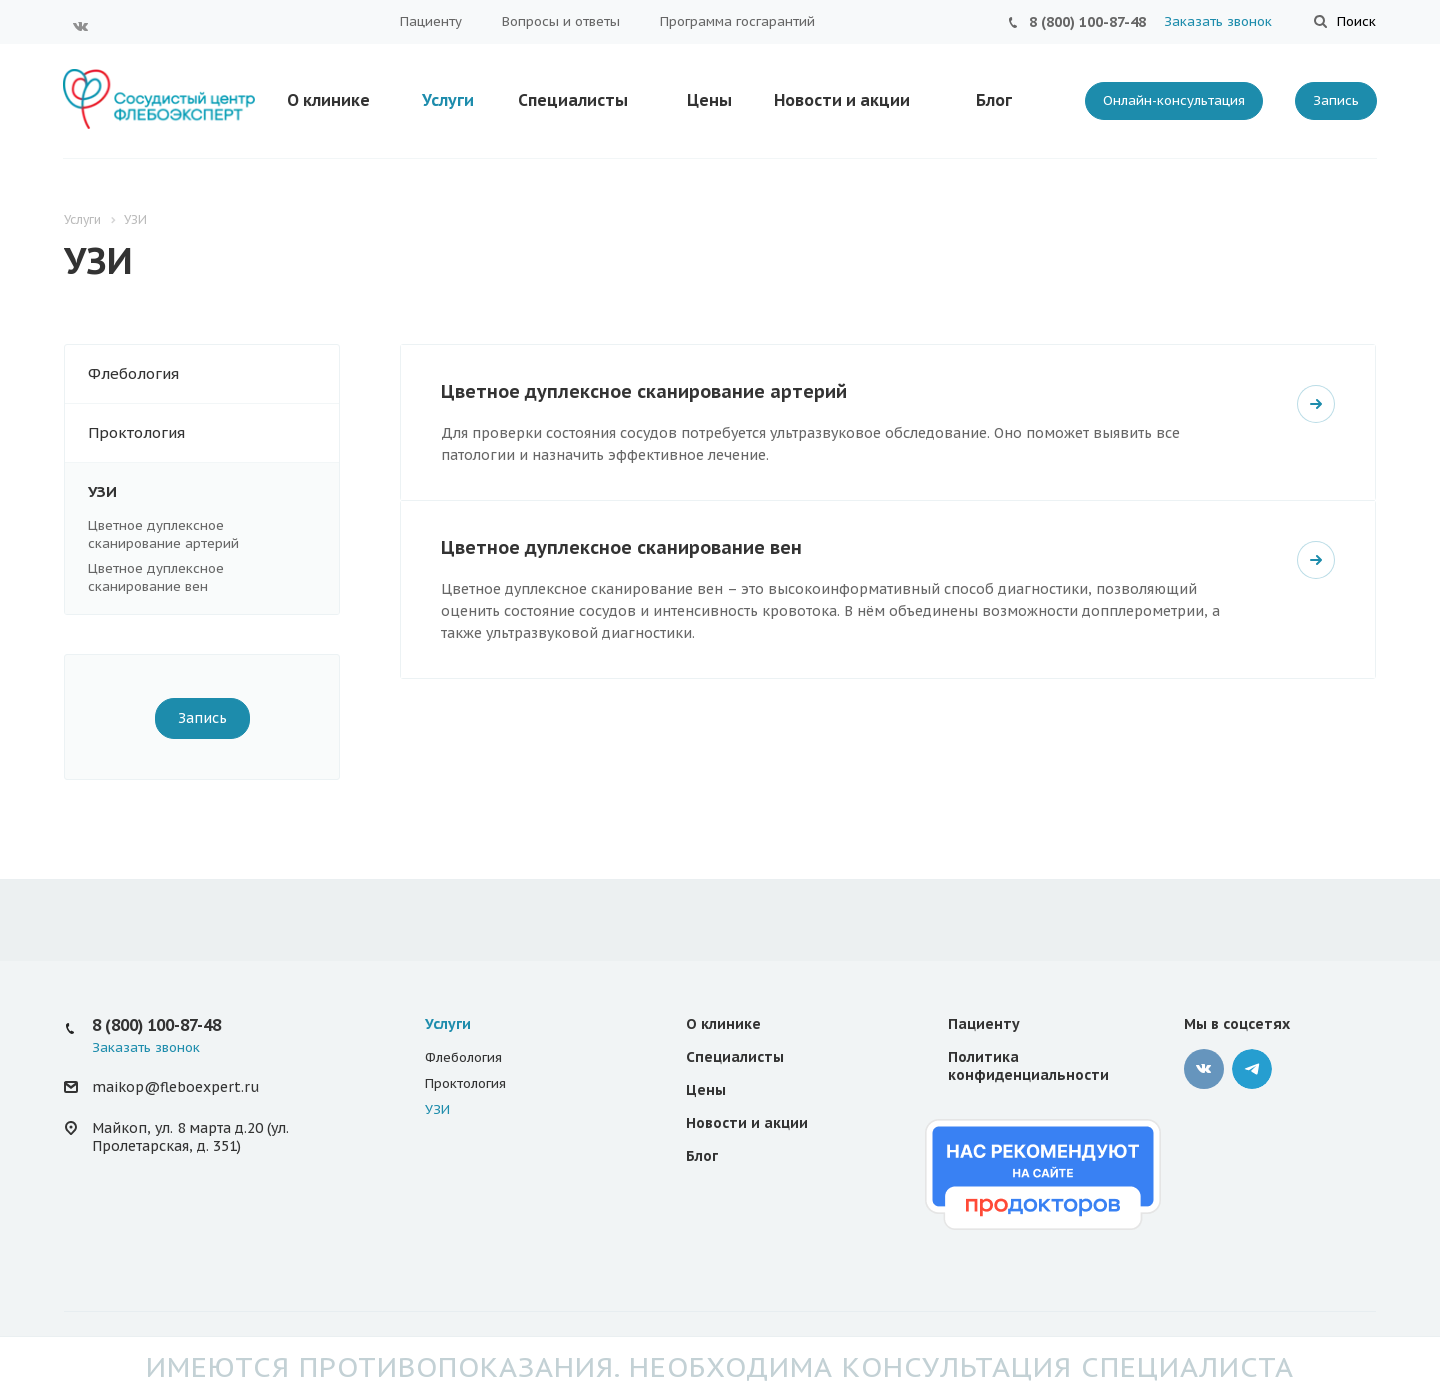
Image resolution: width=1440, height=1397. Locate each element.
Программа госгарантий (737, 21)
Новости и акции (842, 100)
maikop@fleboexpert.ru (175, 1087)
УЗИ (213, 492)
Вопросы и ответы (561, 21)
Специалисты (573, 100)
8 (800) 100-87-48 (1087, 22)
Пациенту (431, 21)
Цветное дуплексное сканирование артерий (163, 534)
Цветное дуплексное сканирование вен (156, 577)
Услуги (448, 100)
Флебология (213, 374)
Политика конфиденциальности (1028, 1066)
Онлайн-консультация (1174, 100)
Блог (994, 100)
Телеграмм (1252, 1069)
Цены (709, 100)
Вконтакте (81, 26)
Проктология (213, 433)
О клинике (328, 100)
